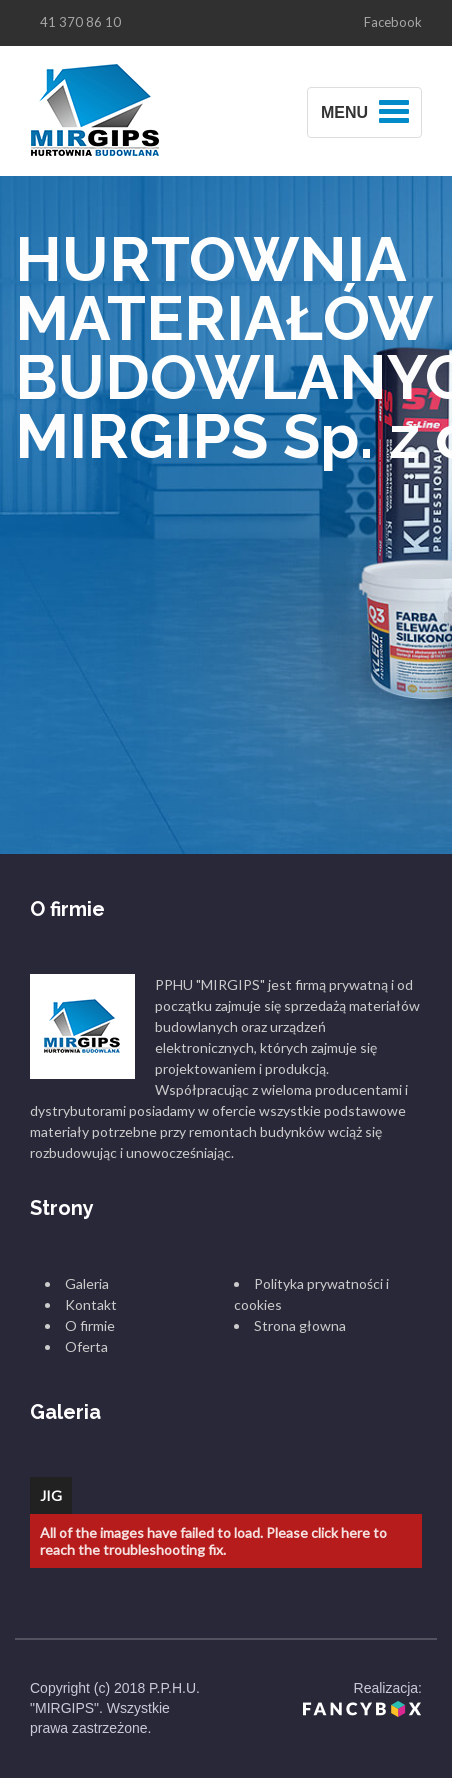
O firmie (90, 1325)
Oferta (86, 1346)
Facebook (393, 22)
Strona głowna (300, 1325)
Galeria (87, 1283)
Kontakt (91, 1304)
